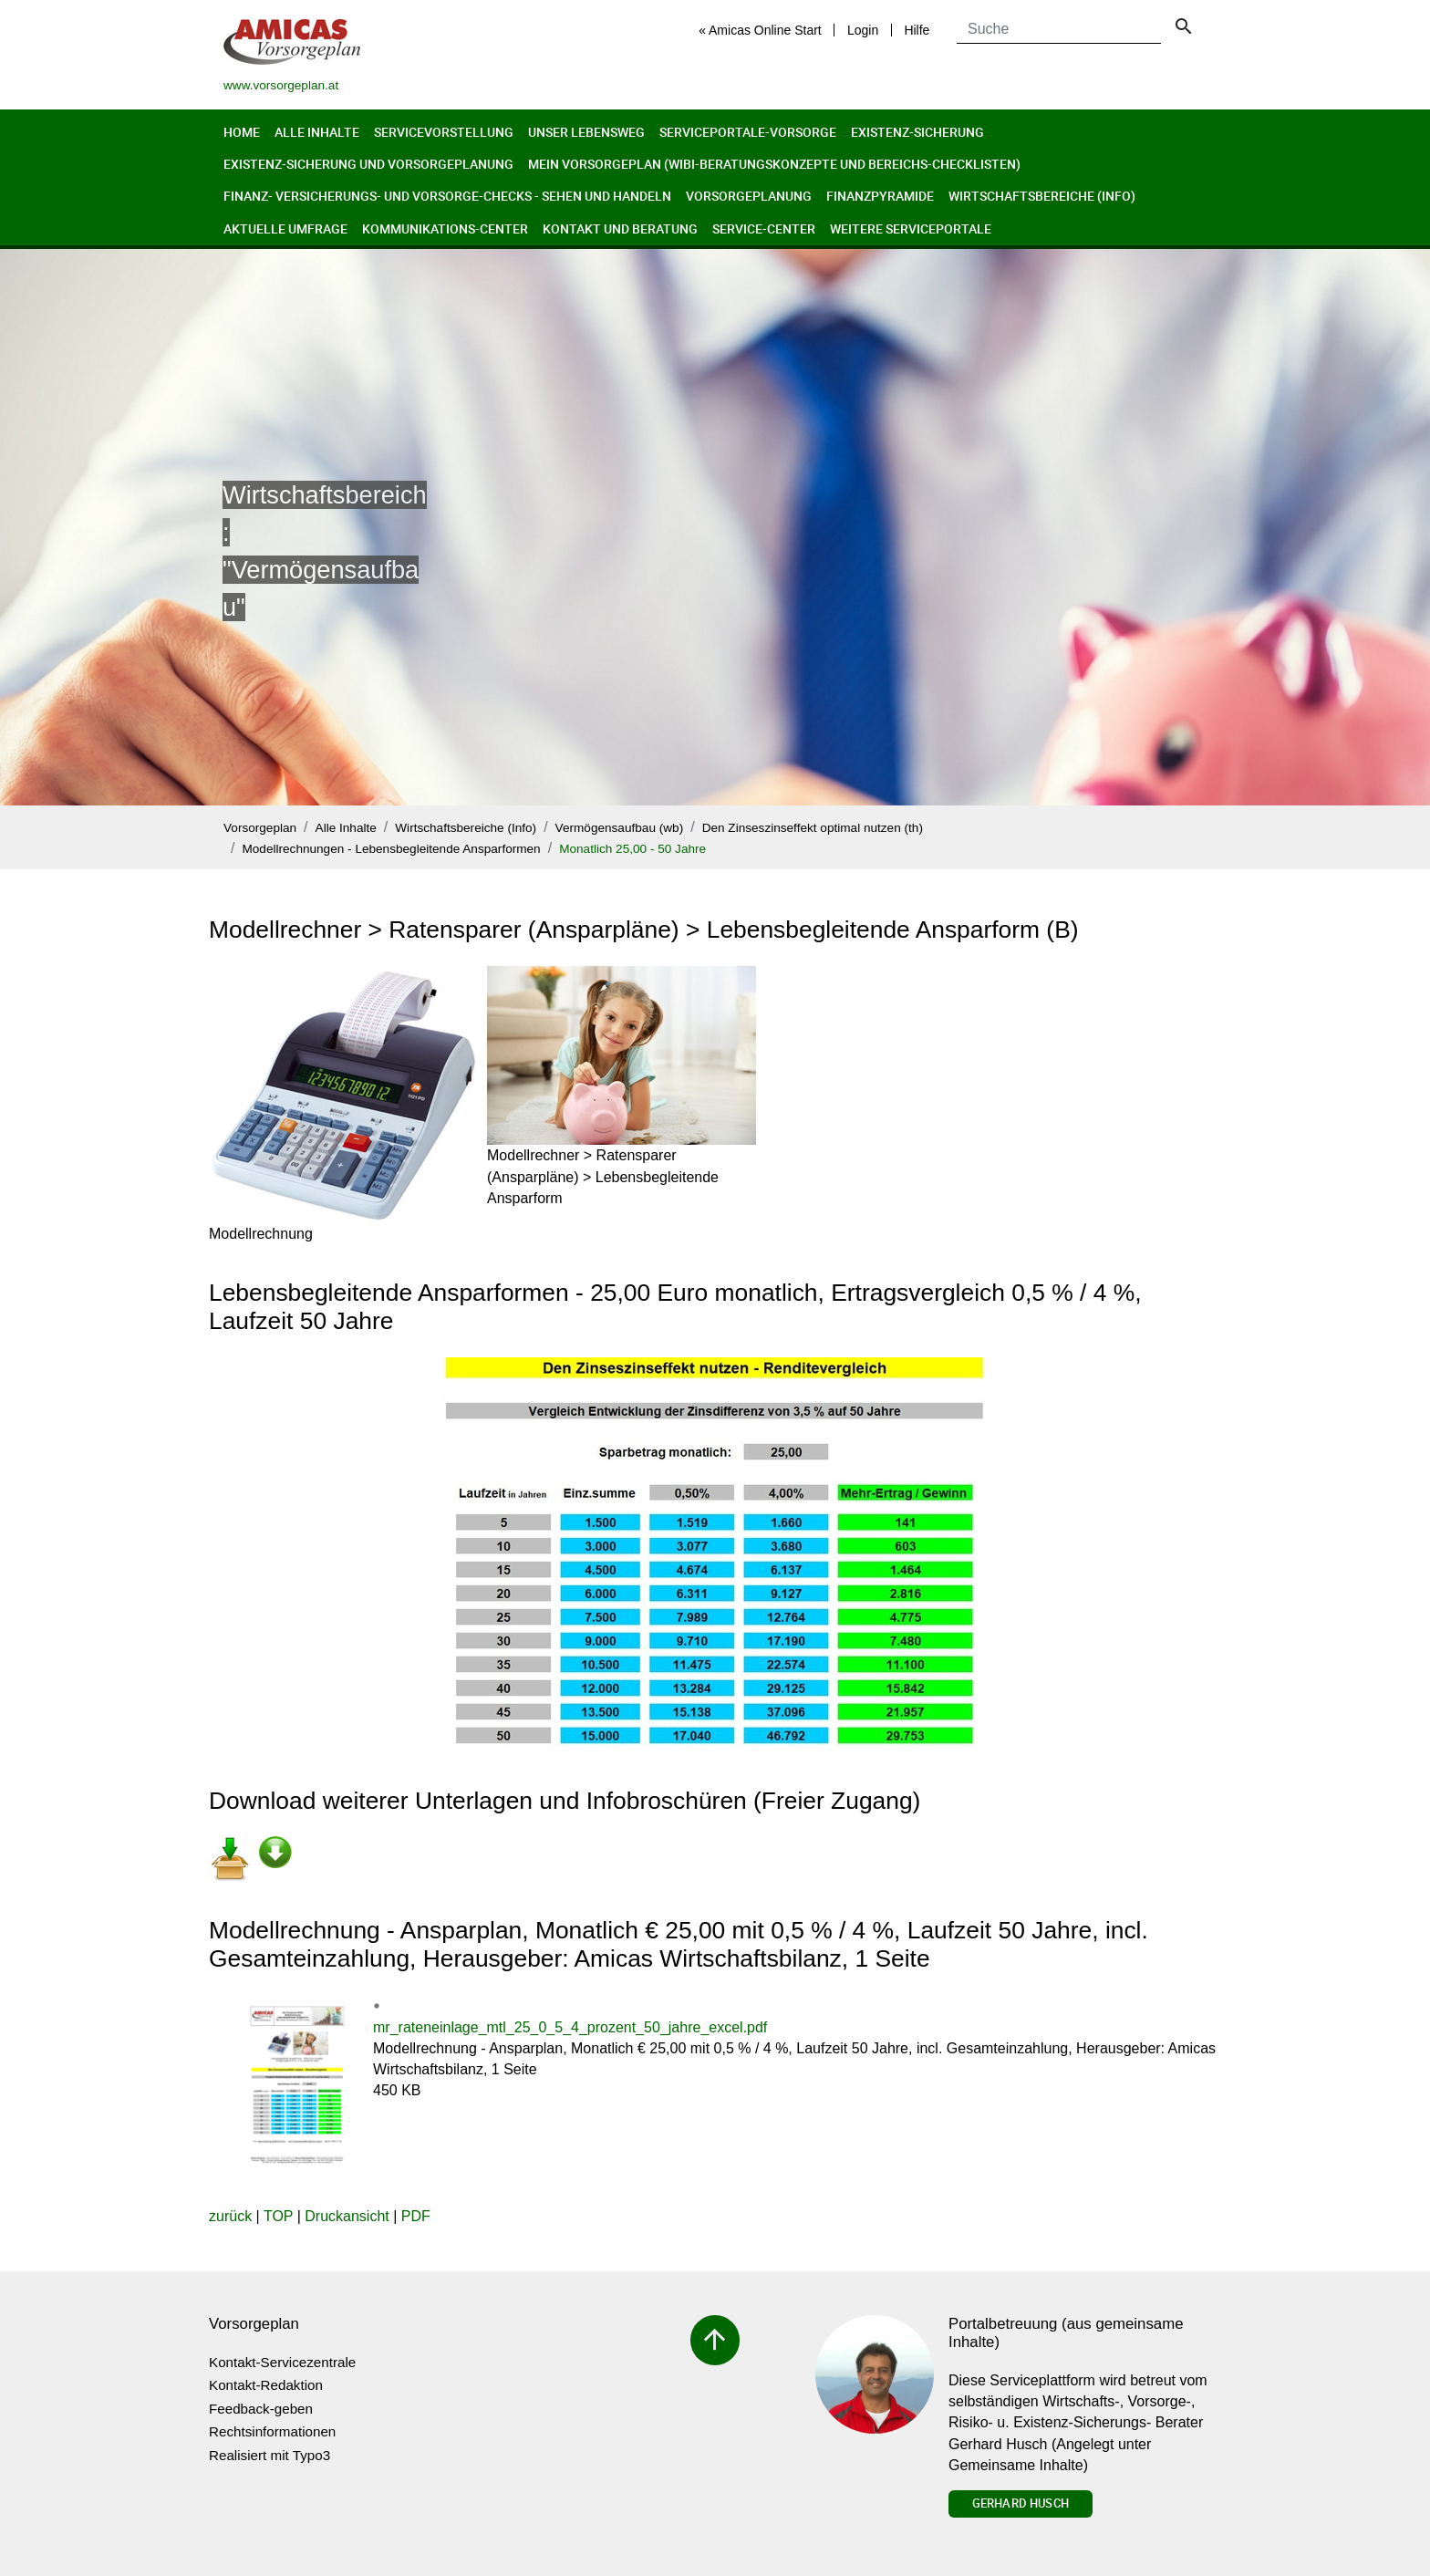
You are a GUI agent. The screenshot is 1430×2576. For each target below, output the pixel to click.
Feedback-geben (261, 2408)
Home (241, 131)
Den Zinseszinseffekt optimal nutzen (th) (812, 828)
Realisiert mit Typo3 (269, 2455)
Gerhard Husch (1020, 2503)
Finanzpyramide (880, 195)
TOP (278, 2216)
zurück (230, 2216)
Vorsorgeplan (259, 828)
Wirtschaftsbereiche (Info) (1041, 195)
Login (862, 30)
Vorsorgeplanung (749, 195)
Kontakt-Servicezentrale (282, 2362)
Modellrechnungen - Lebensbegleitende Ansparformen (391, 849)
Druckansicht (347, 2216)
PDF (415, 2216)
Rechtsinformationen (272, 2431)
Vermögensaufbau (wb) (619, 828)
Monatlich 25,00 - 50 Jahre (632, 849)
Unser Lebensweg (586, 131)
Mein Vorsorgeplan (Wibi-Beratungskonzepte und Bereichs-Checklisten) (774, 163)
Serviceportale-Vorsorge (747, 131)
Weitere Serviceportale (910, 228)
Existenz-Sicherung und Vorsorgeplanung (368, 163)
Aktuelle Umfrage (285, 228)
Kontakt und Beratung (620, 228)
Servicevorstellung (443, 131)
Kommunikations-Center (445, 228)
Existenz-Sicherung (917, 131)
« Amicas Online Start (760, 30)
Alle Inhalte (317, 131)
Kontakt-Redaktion (266, 2385)
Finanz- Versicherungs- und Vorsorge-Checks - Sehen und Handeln (447, 195)
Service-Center (763, 228)
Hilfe (916, 30)
